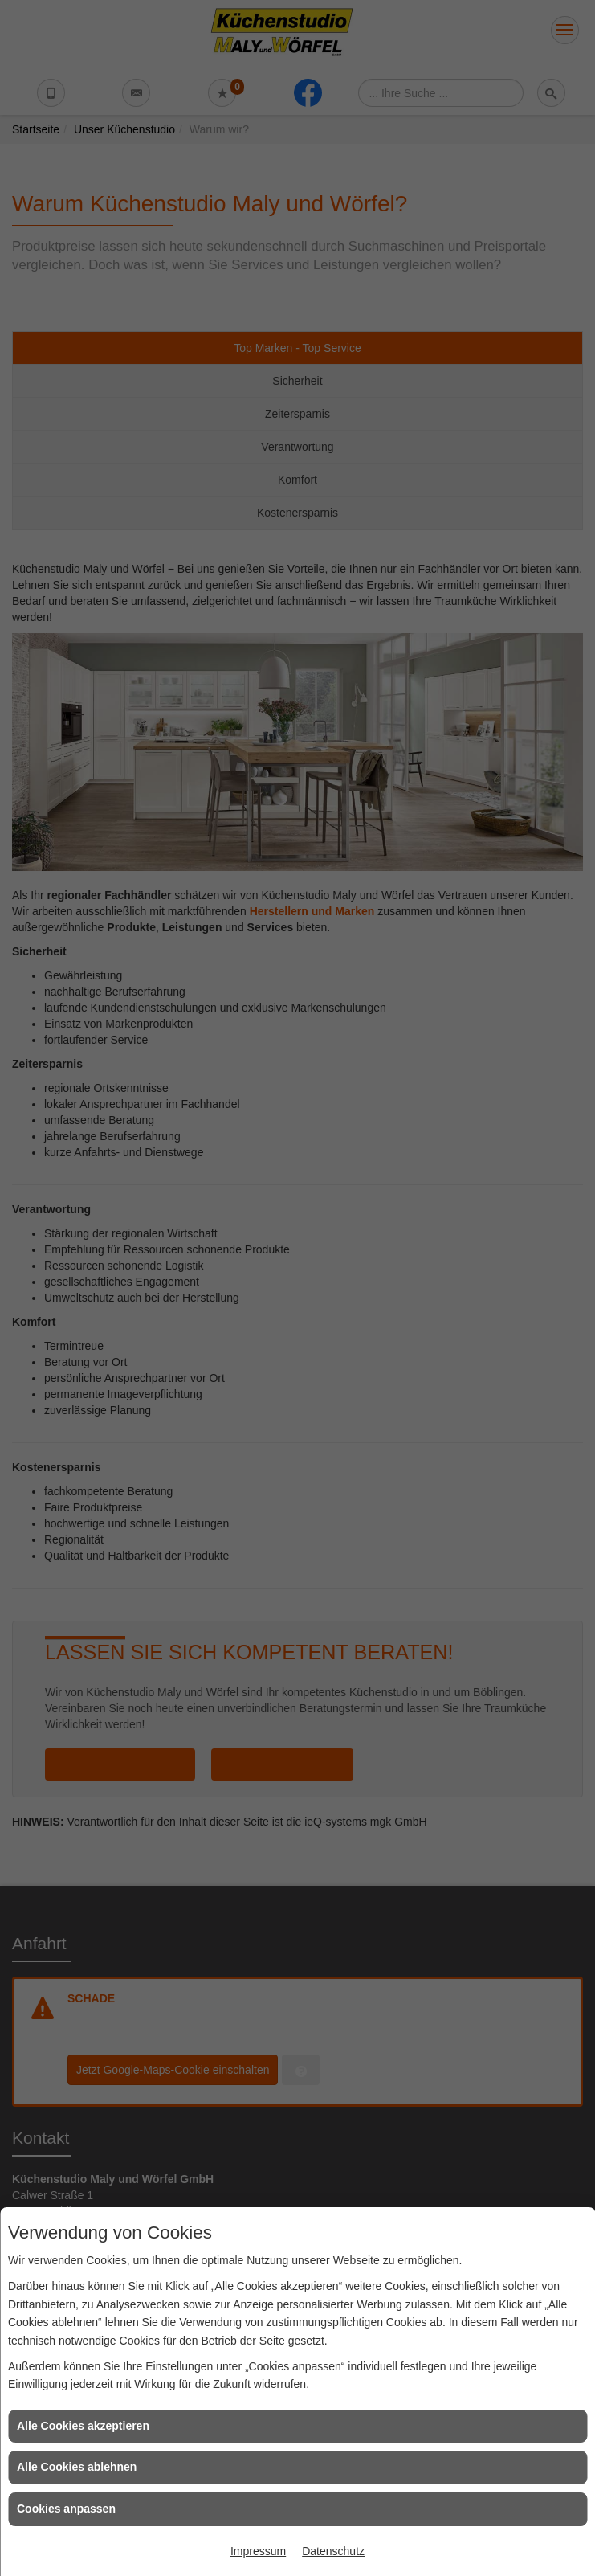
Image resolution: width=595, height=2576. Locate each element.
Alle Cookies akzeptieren (83, 2425)
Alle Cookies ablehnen (77, 2466)
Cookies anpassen (66, 2508)
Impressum (258, 2551)
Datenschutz (333, 2551)
